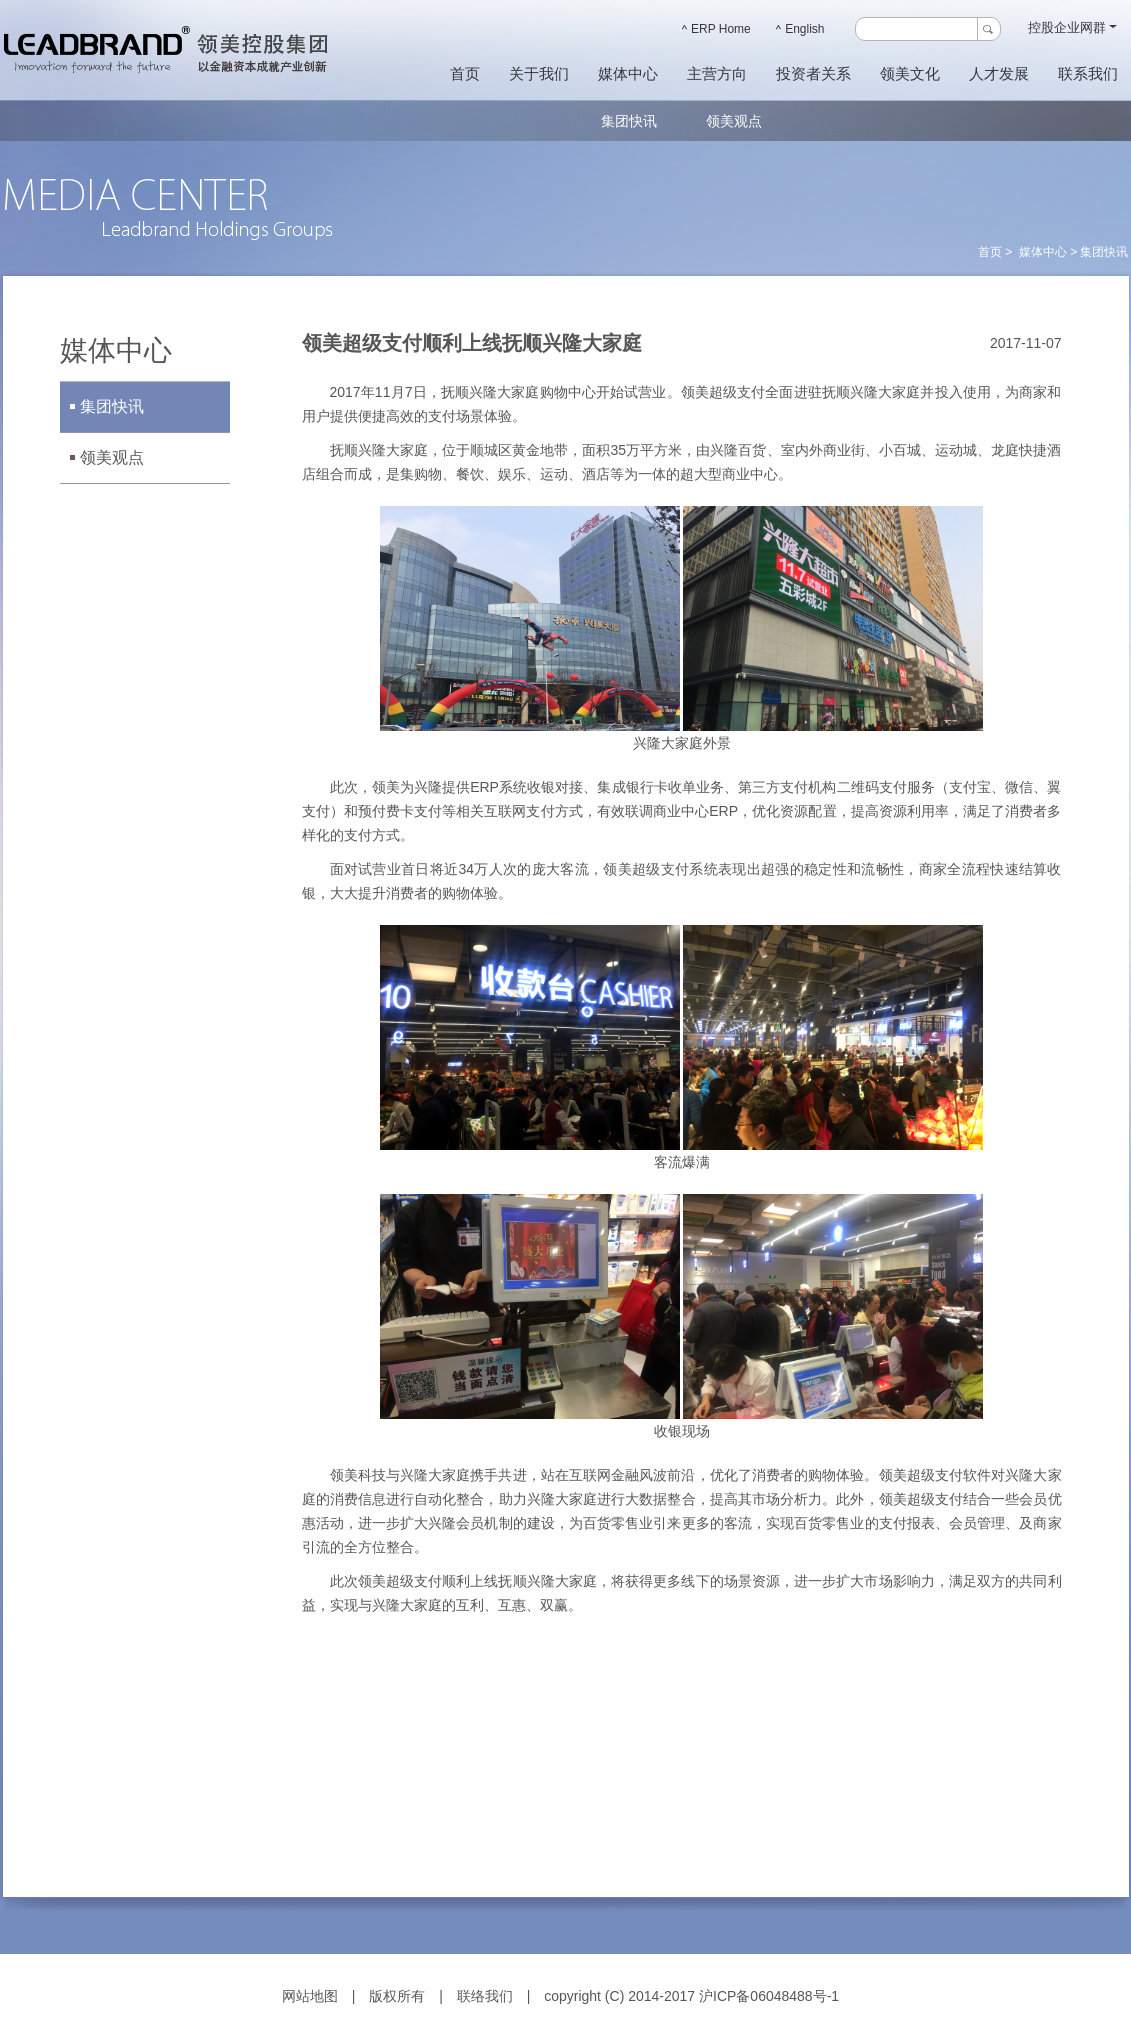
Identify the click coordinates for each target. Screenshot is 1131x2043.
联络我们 (485, 1996)
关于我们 (539, 73)
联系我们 (1088, 73)
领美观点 (734, 121)
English (800, 29)
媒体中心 (628, 73)
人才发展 (999, 73)
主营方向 (717, 73)
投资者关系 (813, 73)
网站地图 (310, 1996)
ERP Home (716, 29)
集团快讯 (629, 121)
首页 (465, 73)
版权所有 (397, 1996)
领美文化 (910, 73)
